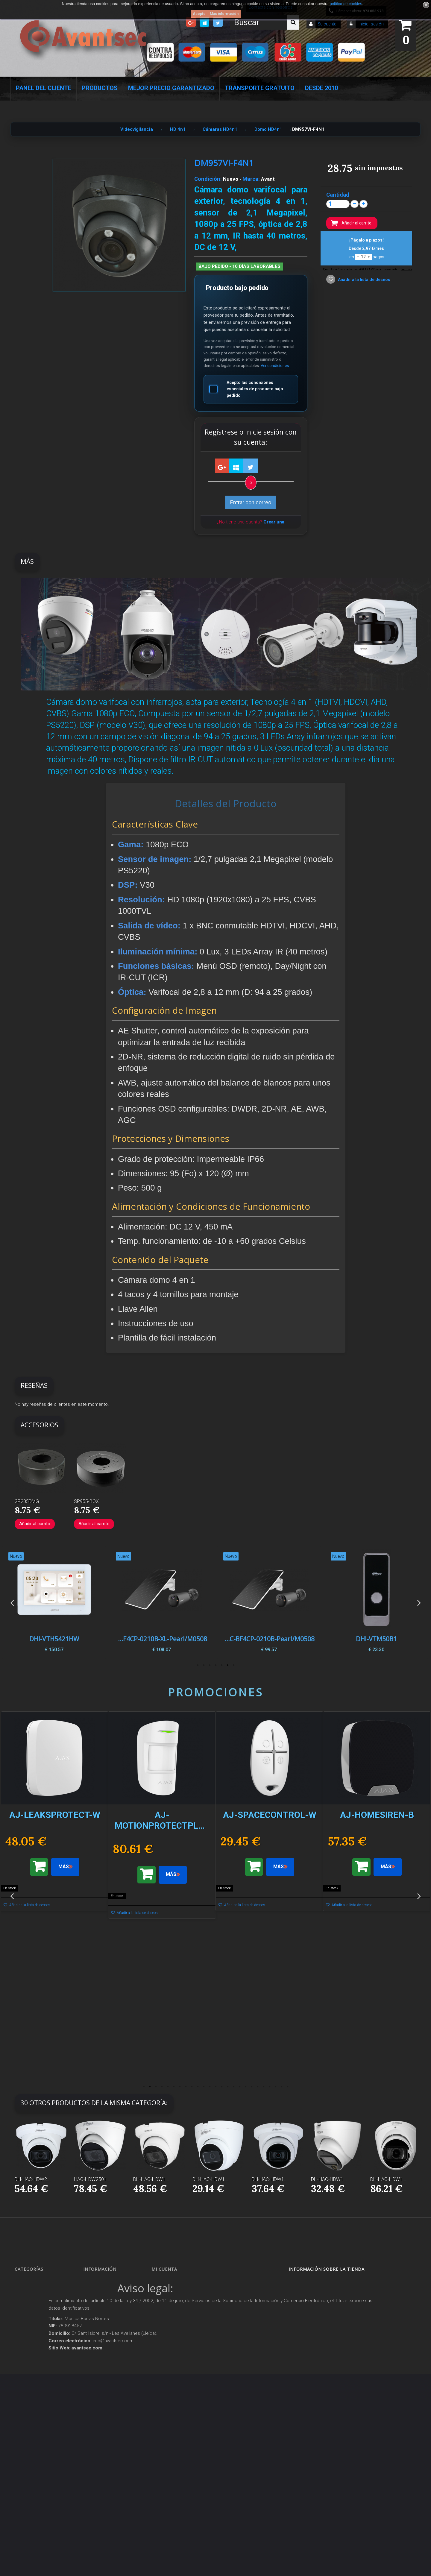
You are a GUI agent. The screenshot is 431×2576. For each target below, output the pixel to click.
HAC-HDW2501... (92, 2179)
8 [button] (186, 2087)
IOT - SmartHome (35, 2417)
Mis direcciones (170, 2313)
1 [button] (233, 1665)
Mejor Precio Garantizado (171, 88)
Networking (30, 2313)
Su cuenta (327, 24)
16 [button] (233, 2087)
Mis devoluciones (171, 2292)
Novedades (98, 2292)
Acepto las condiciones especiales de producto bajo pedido (246, 389)
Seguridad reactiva (37, 2364)
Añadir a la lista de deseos (363, 279)
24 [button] (281, 2087)
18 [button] (245, 2087)
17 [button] (239, 2087)
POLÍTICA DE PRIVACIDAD (111, 2425)
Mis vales (165, 2334)
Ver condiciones (275, 365)
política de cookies (346, 3)
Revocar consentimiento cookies (115, 2436)
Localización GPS (35, 2324)
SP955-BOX (86, 1501)
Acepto (199, 14)
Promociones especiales (109, 2281)
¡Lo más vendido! (103, 2303)
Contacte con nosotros (107, 2313)
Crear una (273, 522)
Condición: (208, 179)
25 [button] (287, 2087)
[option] (376, 1602)
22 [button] (269, 2087)
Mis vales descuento (174, 2303)
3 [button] (221, 1665)
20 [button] (257, 2087)
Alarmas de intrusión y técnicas (47, 2303)
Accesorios (30, 2406)
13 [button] (215, 2087)
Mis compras (168, 2281)
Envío (93, 2356)
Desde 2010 (321, 88)
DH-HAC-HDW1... (151, 2179)
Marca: (251, 179)
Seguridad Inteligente (39, 2281)
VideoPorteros (32, 2353)
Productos (100, 88)
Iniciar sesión (371, 24)
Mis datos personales (175, 2324)
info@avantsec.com (322, 2306)
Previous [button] (12, 1602)
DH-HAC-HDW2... (33, 2179)
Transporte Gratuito (260, 88)
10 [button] (198, 2087)
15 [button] (227, 2087)
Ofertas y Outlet (34, 2438)
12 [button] (210, 2087)
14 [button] (221, 2087)
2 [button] (227, 1665)
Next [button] (419, 1602)
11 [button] (204, 2087)
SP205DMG (27, 1501)
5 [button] (210, 1665)
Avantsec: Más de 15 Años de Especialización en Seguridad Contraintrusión (114, 2465)
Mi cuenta (164, 2269)
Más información (224, 14)
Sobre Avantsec (102, 2334)
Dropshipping (101, 2385)
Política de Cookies (104, 2414)
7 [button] (198, 1665)
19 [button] (251, 2087)
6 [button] (204, 1665)
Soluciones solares (36, 2385)
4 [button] (215, 1665)
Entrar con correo (250, 502)
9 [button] (192, 2087)
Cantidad (337, 195)
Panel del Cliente (43, 88)
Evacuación (30, 2486)
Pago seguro (100, 2324)
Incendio (27, 2427)
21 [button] (263, 2087)
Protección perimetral (38, 2374)
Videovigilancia (33, 2292)
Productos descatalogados (43, 2396)
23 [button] (275, 2087)
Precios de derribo (104, 2345)
